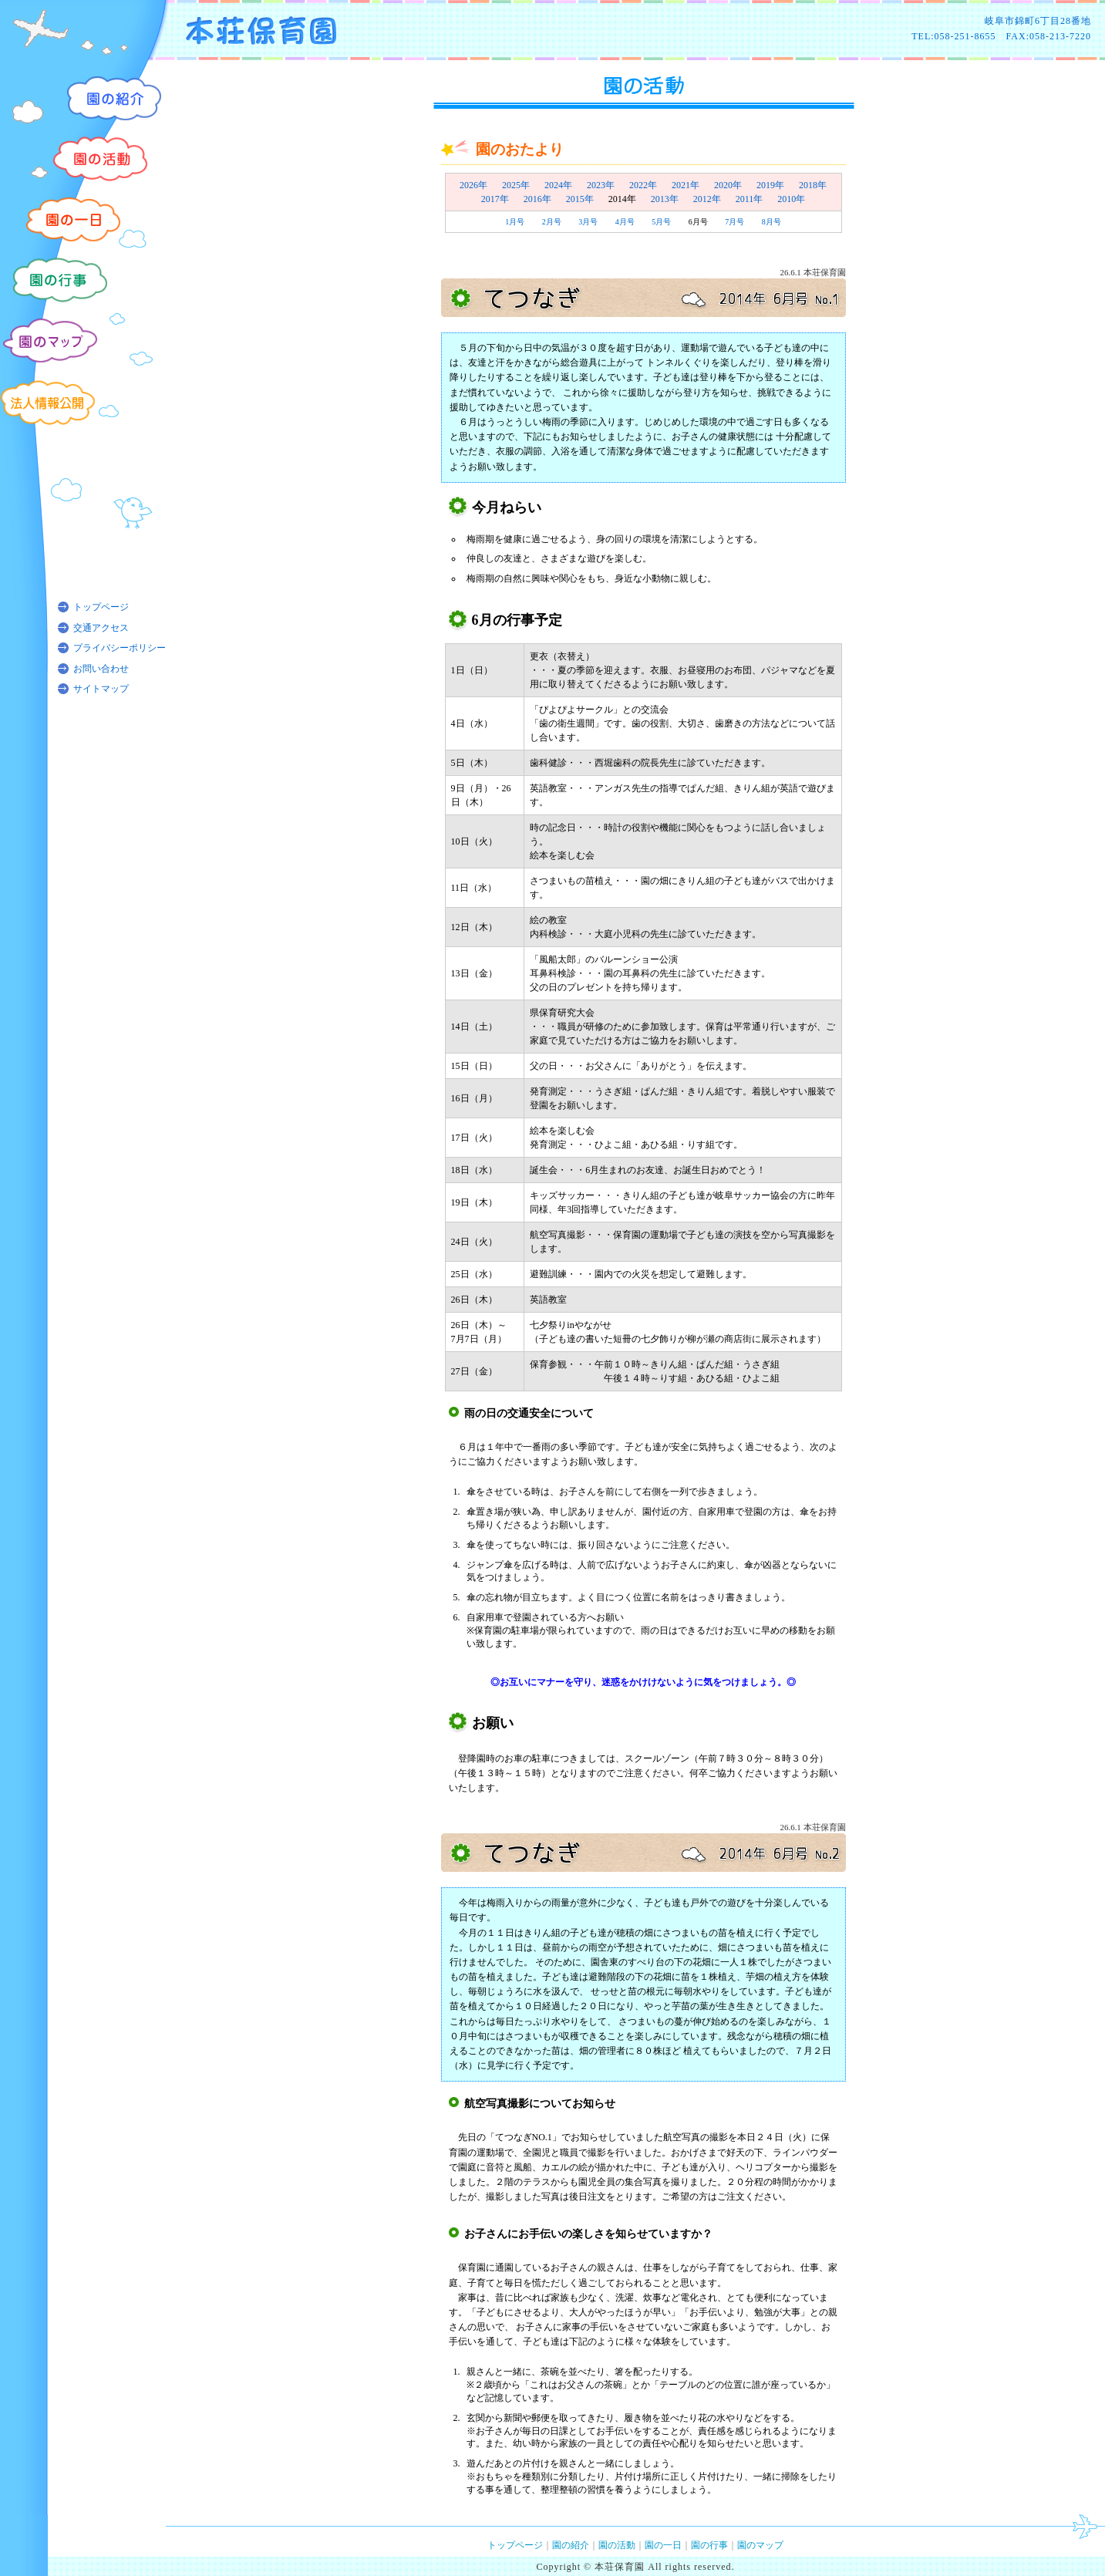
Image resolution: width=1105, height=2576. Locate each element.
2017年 (495, 199)
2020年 (728, 185)
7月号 (734, 221)
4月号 (625, 221)
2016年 (537, 199)
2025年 (516, 185)
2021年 (685, 185)
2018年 (813, 185)
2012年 (707, 199)
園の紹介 (570, 2545)
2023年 (601, 185)
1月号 (514, 221)
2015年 (580, 199)
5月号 (661, 221)
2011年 (749, 199)
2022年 (643, 185)
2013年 (665, 199)
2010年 (791, 199)
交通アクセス (101, 627)
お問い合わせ (101, 668)
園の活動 (616, 2545)
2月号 (551, 221)
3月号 (588, 221)
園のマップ (760, 2545)
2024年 (558, 185)
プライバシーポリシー (119, 647)
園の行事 (709, 2545)
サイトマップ (101, 688)
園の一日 (663, 2545)
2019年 (770, 185)
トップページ (101, 607)
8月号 (771, 221)
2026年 (473, 185)
